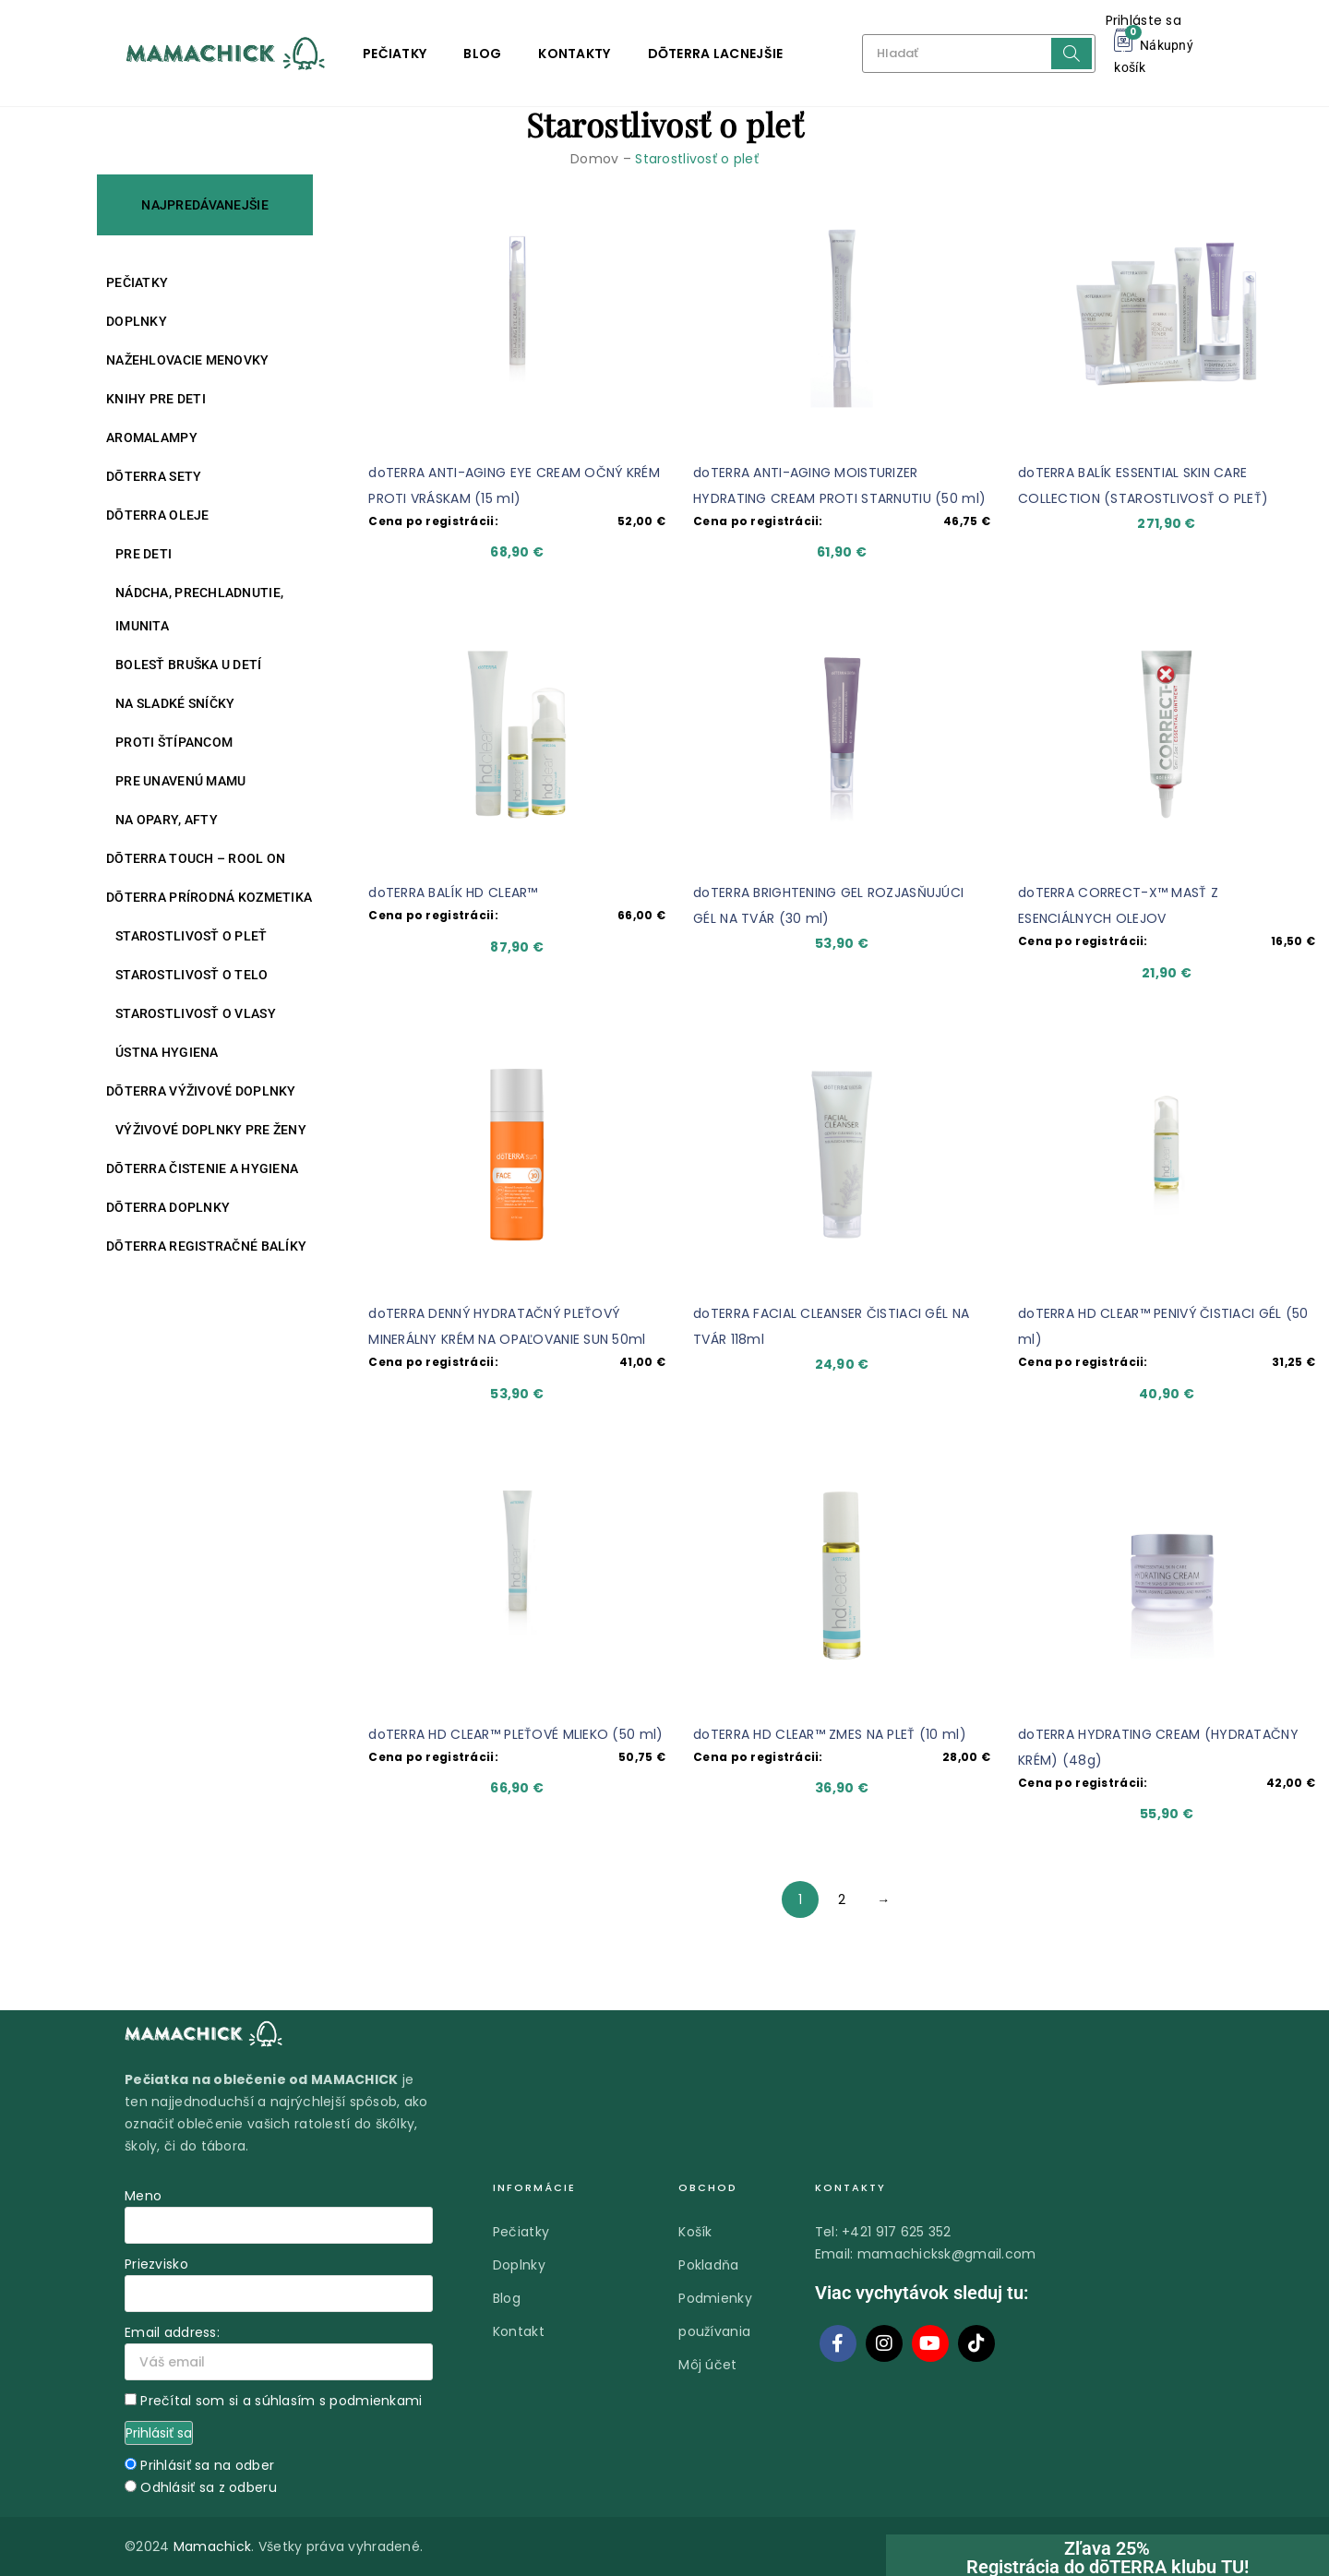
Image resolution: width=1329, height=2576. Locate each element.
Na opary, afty (166, 819)
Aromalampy (152, 437)
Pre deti (143, 553)
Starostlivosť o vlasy (195, 1013)
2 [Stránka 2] (841, 1899)
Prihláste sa (1143, 20)
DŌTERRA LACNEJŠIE (716, 53)
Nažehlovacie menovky (187, 360)
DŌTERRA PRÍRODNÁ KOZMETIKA (209, 897)
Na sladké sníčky (174, 703)
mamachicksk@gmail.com (946, 2254)
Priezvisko (156, 2264)
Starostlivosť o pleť (191, 936)
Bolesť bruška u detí (188, 664)
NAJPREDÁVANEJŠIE (204, 205)
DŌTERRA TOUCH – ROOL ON (195, 858)
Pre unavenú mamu (180, 780)
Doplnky (136, 321)
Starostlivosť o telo (192, 974)
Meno (143, 2196)
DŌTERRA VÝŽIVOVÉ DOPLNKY (201, 1091)
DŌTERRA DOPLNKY (168, 1207)
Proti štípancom (174, 742)
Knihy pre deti (156, 398)
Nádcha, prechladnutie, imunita (199, 609)
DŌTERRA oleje (158, 515)
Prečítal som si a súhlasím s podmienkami (281, 2400)
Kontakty (574, 53)
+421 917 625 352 (896, 2232)
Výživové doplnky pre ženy (210, 1129)
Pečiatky (394, 53)
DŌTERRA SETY (153, 476)
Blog (482, 53)
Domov (594, 159)
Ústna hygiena (167, 1052)
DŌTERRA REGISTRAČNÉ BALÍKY (206, 1246)
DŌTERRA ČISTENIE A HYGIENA (202, 1168)
